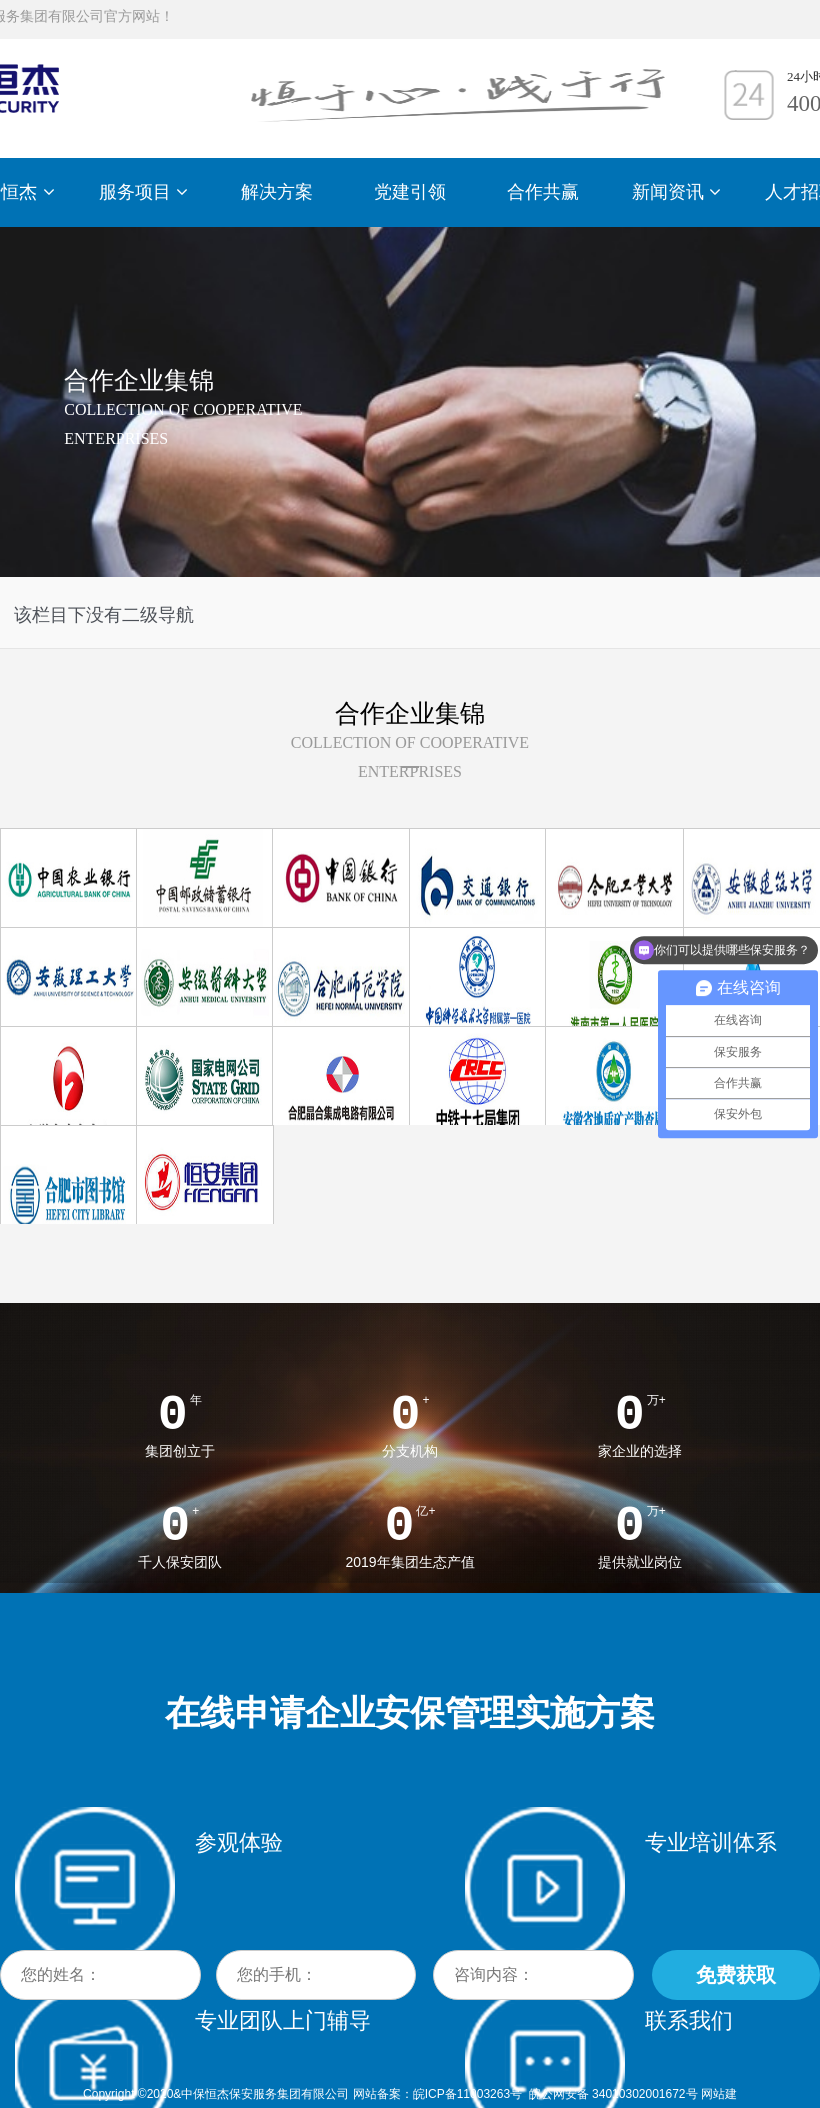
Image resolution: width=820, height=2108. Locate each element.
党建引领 (410, 192)
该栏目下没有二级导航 (104, 615)
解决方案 (277, 192)
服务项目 (143, 192)
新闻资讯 (676, 192)
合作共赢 (543, 192)
